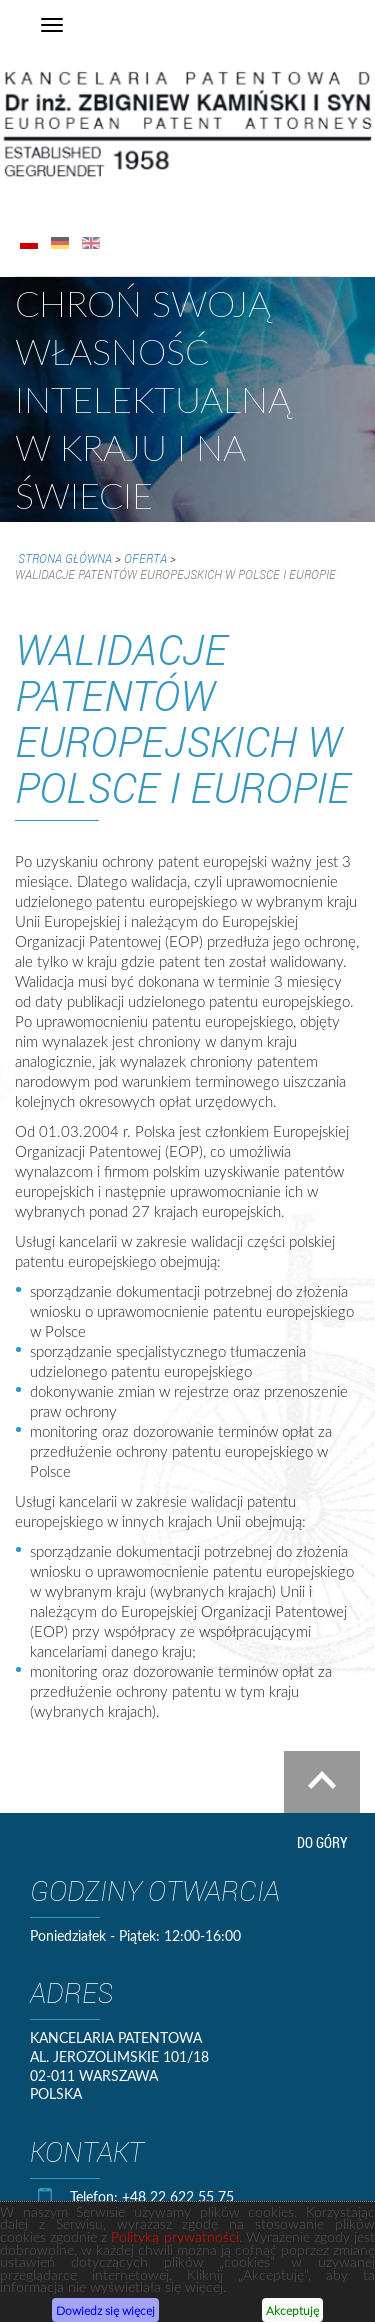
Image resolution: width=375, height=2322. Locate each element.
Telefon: (96, 2196)
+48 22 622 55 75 (178, 2196)
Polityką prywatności (174, 2240)
